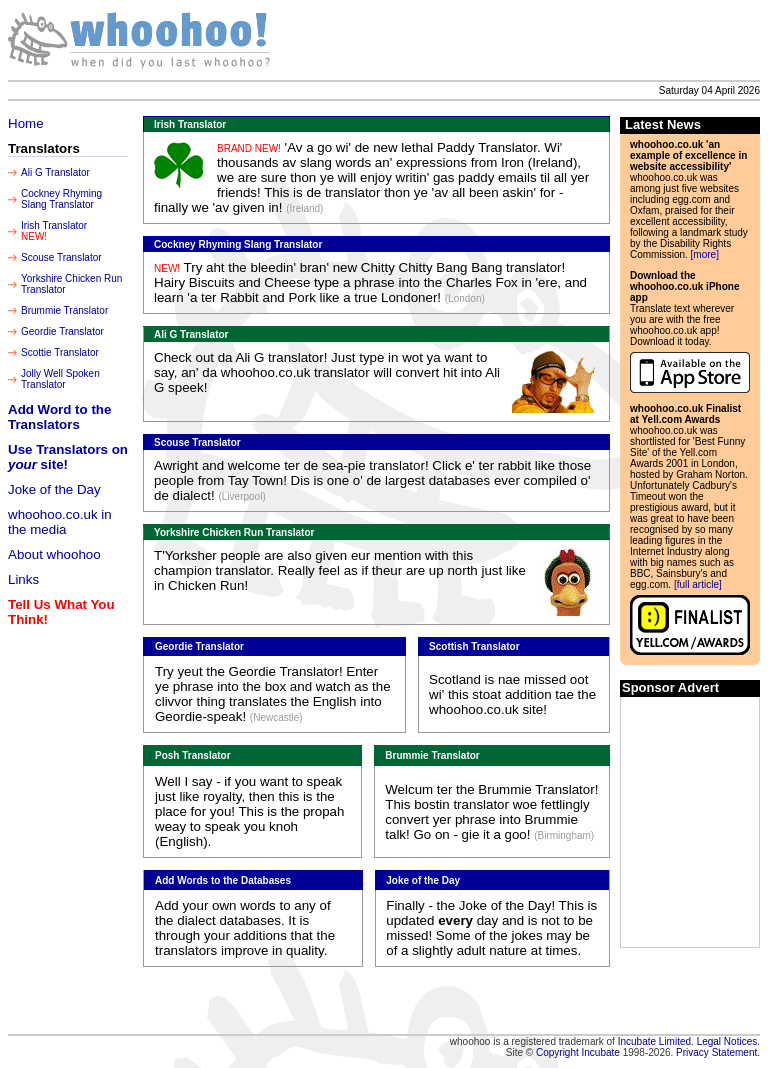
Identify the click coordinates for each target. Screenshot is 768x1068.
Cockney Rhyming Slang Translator (61, 199)
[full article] (698, 584)
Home (26, 123)
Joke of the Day (54, 489)
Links (23, 579)
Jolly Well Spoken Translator (60, 379)
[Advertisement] (523, 40)
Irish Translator (54, 225)
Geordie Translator (62, 331)
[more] (705, 254)
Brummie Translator (64, 310)
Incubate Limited (654, 1041)
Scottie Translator (60, 352)
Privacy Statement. (718, 1052)
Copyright (559, 1052)
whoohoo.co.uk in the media (60, 522)
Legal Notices (727, 1041)
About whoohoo (54, 554)
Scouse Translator (61, 257)
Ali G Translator (55, 172)
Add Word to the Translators (59, 417)
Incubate (601, 1052)
